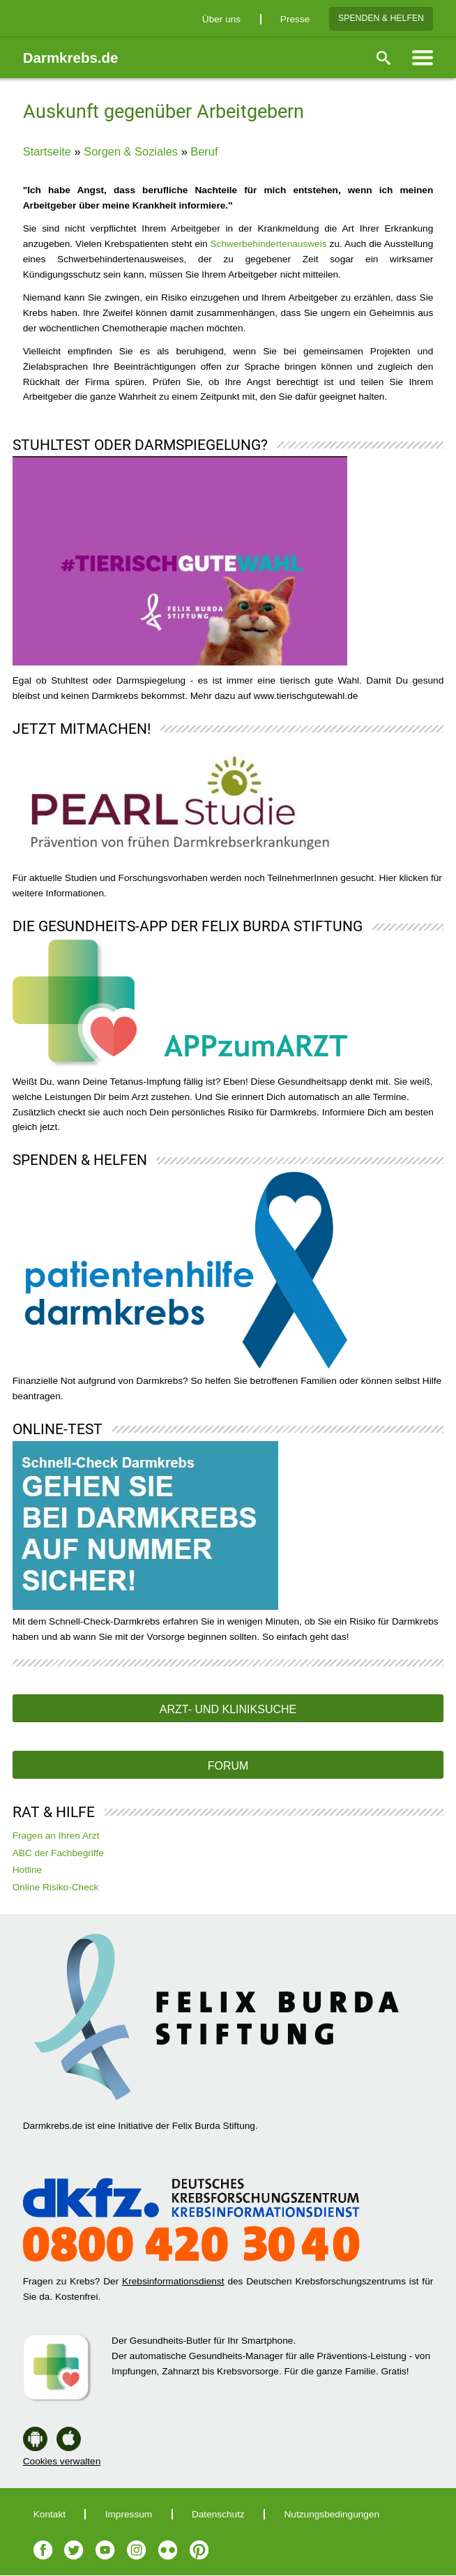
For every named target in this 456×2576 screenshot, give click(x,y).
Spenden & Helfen (381, 18)
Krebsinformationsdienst (173, 2281)
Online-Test (57, 1429)
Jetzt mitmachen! (82, 729)
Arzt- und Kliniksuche (228, 1709)
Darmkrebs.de (71, 58)
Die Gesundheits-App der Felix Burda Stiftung (188, 926)
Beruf (204, 151)
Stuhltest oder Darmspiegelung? (140, 445)
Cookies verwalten (62, 2461)
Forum (228, 1766)
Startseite (47, 151)
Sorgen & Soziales (131, 151)
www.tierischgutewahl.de (306, 696)
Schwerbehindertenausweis (270, 244)
